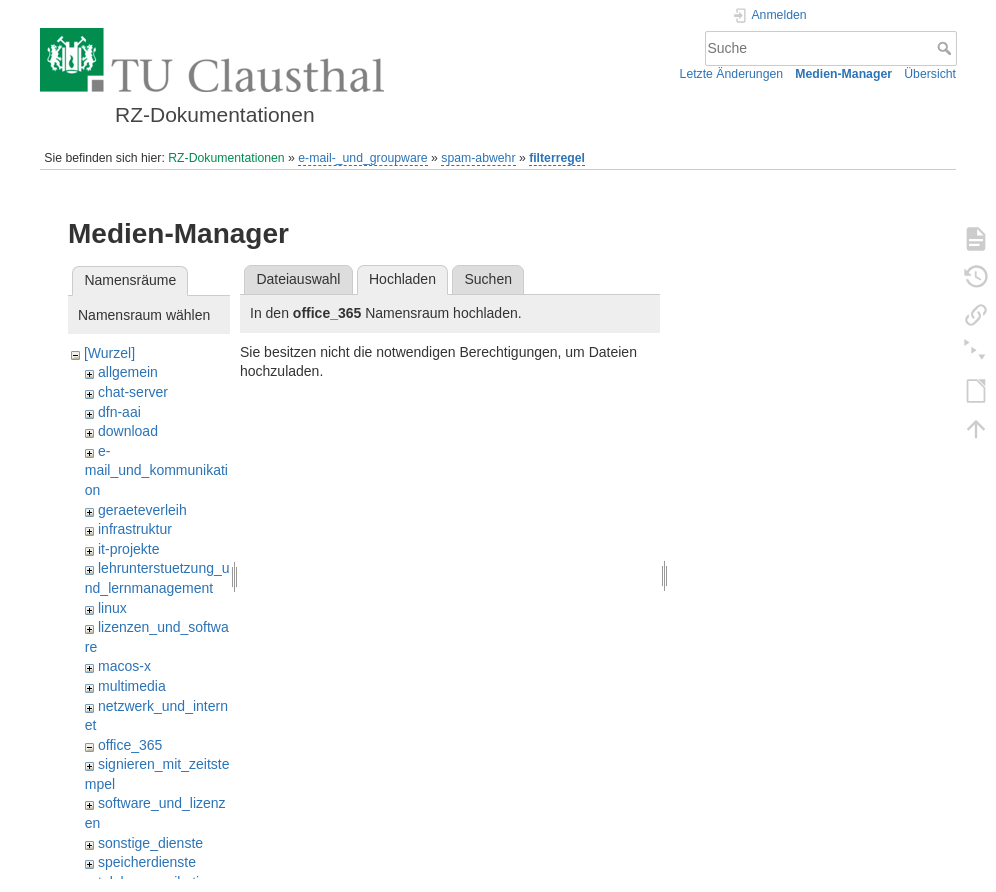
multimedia (132, 686)
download (128, 431)
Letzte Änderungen (732, 74)
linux (112, 608)
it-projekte (128, 549)
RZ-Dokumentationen (226, 158)
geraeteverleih (142, 510)
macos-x (124, 666)
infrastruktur (135, 529)
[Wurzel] (109, 353)
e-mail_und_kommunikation (156, 470)
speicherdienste (147, 862)
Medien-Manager (843, 74)
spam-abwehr (478, 158)
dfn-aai (119, 412)
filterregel (557, 158)
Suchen (488, 279)
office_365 (130, 745)
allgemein (128, 372)
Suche (946, 48)
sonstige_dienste (150, 843)
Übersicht (930, 74)
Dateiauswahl (298, 279)
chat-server (133, 392)
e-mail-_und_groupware (362, 158)
